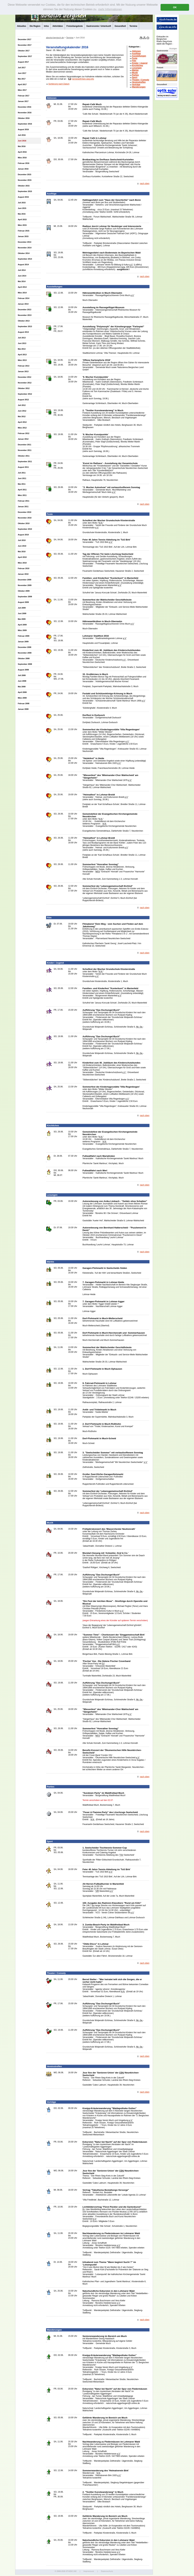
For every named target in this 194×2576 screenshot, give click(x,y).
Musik (135, 72)
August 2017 (23, 62)
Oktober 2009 (24, 591)
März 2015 (22, 225)
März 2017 (22, 90)
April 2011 (22, 490)
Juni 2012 (22, 411)
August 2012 (23, 400)
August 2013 (23, 332)
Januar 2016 (23, 169)
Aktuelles (21, 26)
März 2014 (22, 293)
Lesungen (137, 68)
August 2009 (23, 602)
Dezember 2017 (24, 39)
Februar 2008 (23, 703)
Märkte (135, 70)
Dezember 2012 (24, 377)
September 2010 (25, 529)
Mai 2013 (22, 349)
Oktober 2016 (24, 118)
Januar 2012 (23, 439)
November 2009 (25, 585)
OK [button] (175, 7)
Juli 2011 (22, 473)
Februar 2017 (23, 96)
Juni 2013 (22, 343)
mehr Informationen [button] (110, 9)
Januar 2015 (23, 236)
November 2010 (25, 518)
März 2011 (22, 495)
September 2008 (25, 664)
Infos (46, 26)
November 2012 (25, 383)
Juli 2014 (22, 270)
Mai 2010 (22, 552)
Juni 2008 (22, 681)
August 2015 (23, 197)
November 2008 (25, 653)
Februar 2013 (23, 366)
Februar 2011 (23, 501)
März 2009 (22, 630)
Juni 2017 (22, 73)
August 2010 (23, 535)
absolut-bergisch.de (55, 37)
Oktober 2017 (24, 51)
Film (134, 61)
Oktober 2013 (24, 321)
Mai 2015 (22, 214)
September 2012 (25, 394)
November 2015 (25, 180)
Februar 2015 (23, 231)
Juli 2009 (22, 608)
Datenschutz (107, 2571)
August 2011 (23, 467)
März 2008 (22, 698)
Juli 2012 (22, 405)
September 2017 (25, 56)
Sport (134, 77)
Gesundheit (120, 26)
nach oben (144, 183)
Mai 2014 (22, 281)
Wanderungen (139, 87)
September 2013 (25, 326)
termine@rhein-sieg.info (83, 79)
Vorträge (136, 84)
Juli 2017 (22, 68)
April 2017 (22, 84)
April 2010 (22, 557)
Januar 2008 (23, 709)
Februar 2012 (23, 433)
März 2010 (22, 563)
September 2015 (25, 191)
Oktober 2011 (24, 456)
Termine (133, 26)
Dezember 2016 (24, 107)
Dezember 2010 (24, 512)
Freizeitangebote (75, 26)
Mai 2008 (22, 687)
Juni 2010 (22, 546)
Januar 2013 (23, 371)
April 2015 (22, 219)
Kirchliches (137, 65)
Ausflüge (136, 53)
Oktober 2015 (24, 186)
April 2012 (22, 422)
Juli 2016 (22, 135)
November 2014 (25, 248)
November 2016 (25, 113)
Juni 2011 (22, 478)
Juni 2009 (22, 613)
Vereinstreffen (139, 82)
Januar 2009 (23, 642)
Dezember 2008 (24, 647)
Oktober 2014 (24, 253)
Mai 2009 (22, 619)
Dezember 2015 (24, 174)
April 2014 (22, 287)
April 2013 (22, 355)
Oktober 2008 (24, 658)
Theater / (140, 80)
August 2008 (23, 670)
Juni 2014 (22, 276)
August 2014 (23, 264)
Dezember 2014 (24, 242)
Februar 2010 (23, 568)
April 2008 (22, 692)
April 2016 (22, 152)
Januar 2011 (23, 506)
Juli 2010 (22, 540)
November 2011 (25, 450)
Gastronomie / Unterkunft (98, 26)
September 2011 (25, 461)
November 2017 (25, 45)
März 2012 (22, 428)
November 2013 (25, 315)
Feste (134, 58)
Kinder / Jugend (140, 63)
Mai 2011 (22, 484)
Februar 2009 (23, 636)
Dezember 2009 (24, 580)
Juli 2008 (22, 675)
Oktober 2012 (24, 388)
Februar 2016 (23, 163)
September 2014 (25, 259)
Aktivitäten (57, 26)
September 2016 (25, 124)
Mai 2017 (22, 79)
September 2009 (25, 597)
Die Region (35, 26)
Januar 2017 (23, 101)
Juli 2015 (22, 203)
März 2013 (22, 360)
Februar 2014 (23, 298)
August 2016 (23, 129)
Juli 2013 (22, 338)
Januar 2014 (23, 304)
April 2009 (22, 625)
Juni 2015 (22, 208)
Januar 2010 (23, 574)
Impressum (88, 2571)
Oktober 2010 (24, 523)
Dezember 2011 (24, 445)
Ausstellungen (139, 56)
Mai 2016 (22, 146)
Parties (135, 75)
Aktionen (136, 51)
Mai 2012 (22, 416)
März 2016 (22, 158)
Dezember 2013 (24, 310)
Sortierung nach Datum (58, 84)
